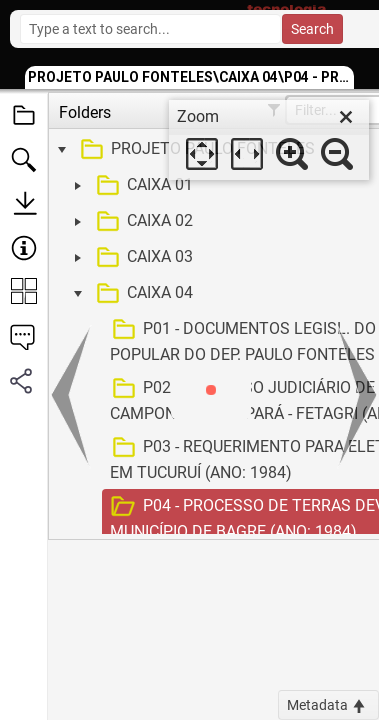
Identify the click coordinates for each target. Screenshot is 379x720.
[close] (346, 117)
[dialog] (269, 140)
